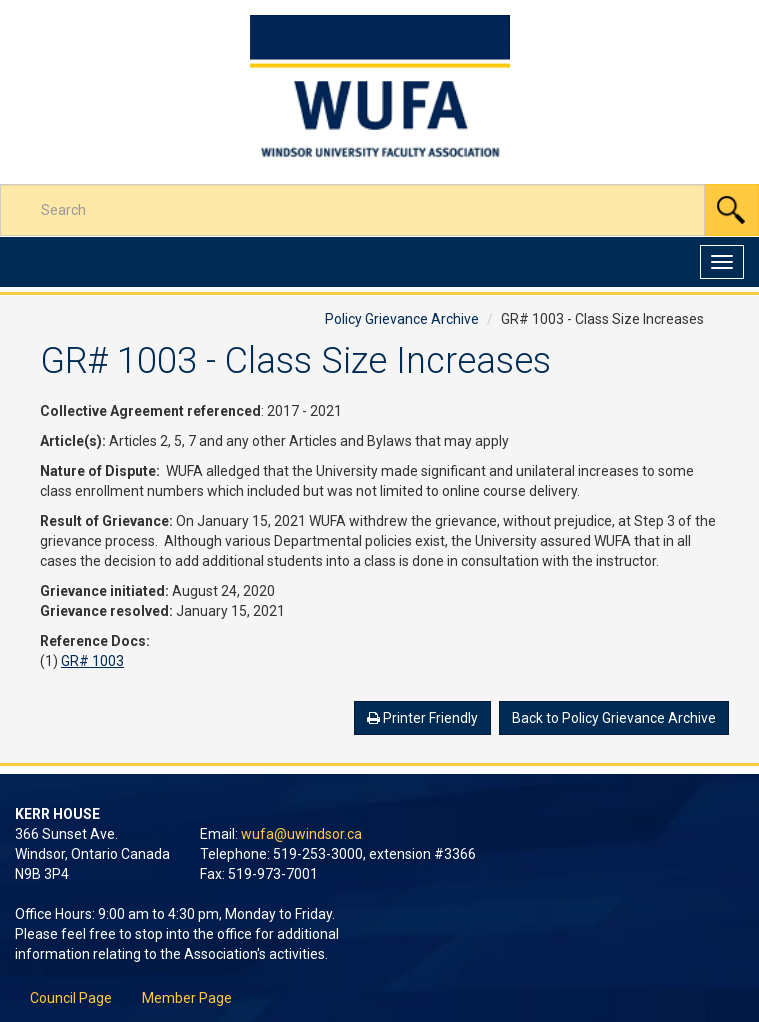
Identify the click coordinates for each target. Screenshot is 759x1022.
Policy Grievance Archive (402, 319)
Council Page (71, 998)
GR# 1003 (92, 661)
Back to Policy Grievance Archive (614, 718)
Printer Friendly (422, 718)
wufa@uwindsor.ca (301, 834)
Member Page (187, 998)
